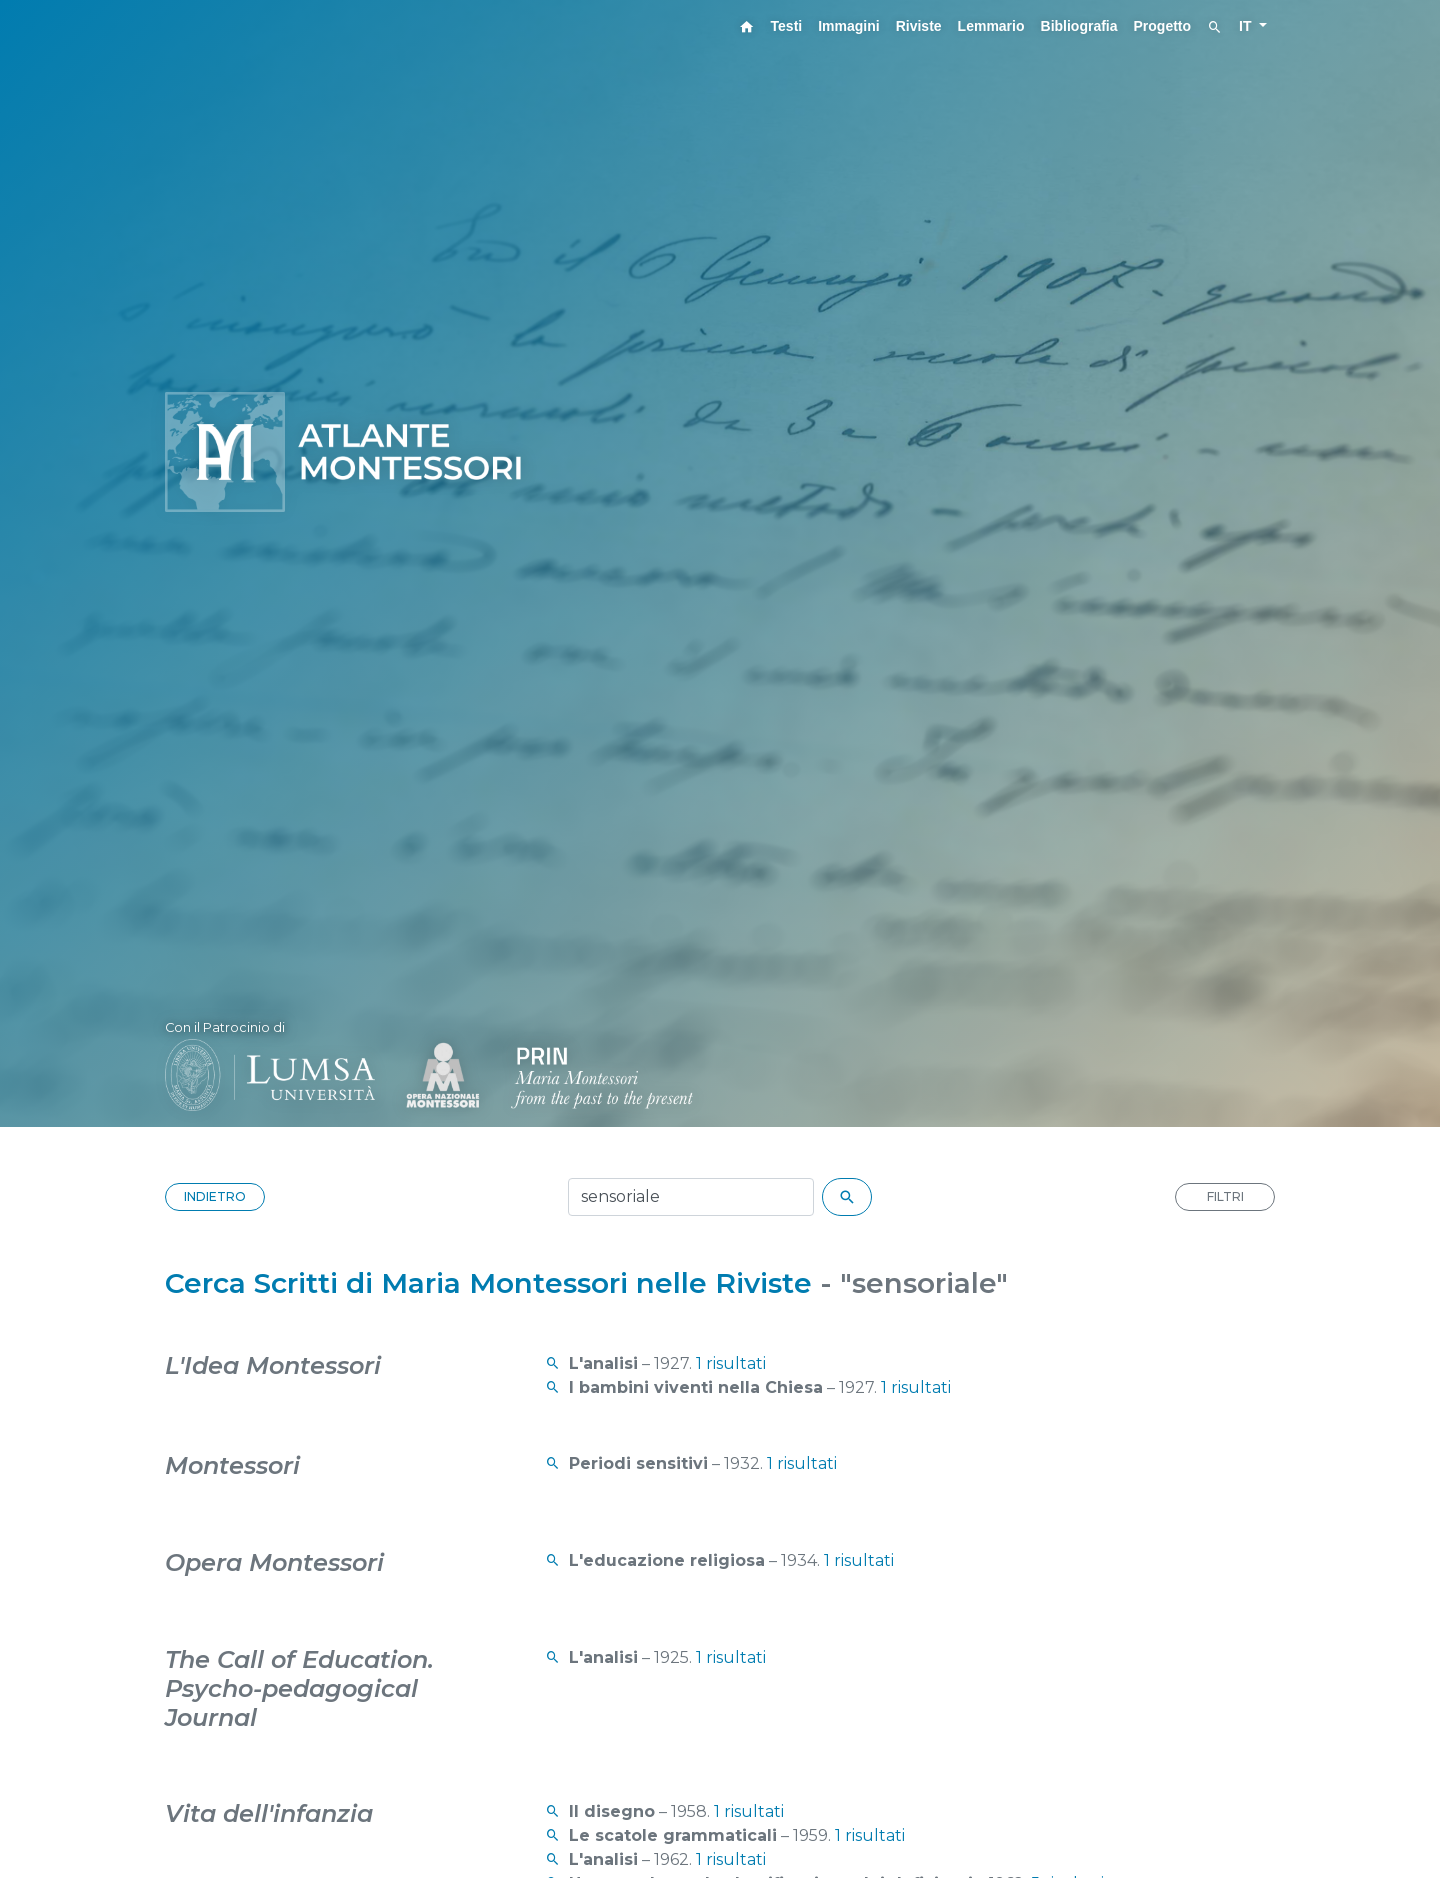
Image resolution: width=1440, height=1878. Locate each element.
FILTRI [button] (1225, 1196)
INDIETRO (215, 1196)
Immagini (848, 26)
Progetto (1163, 26)
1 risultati (731, 1363)
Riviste (919, 26)
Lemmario (991, 26)
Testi (787, 26)
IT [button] (1247, 26)
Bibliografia (1079, 26)
